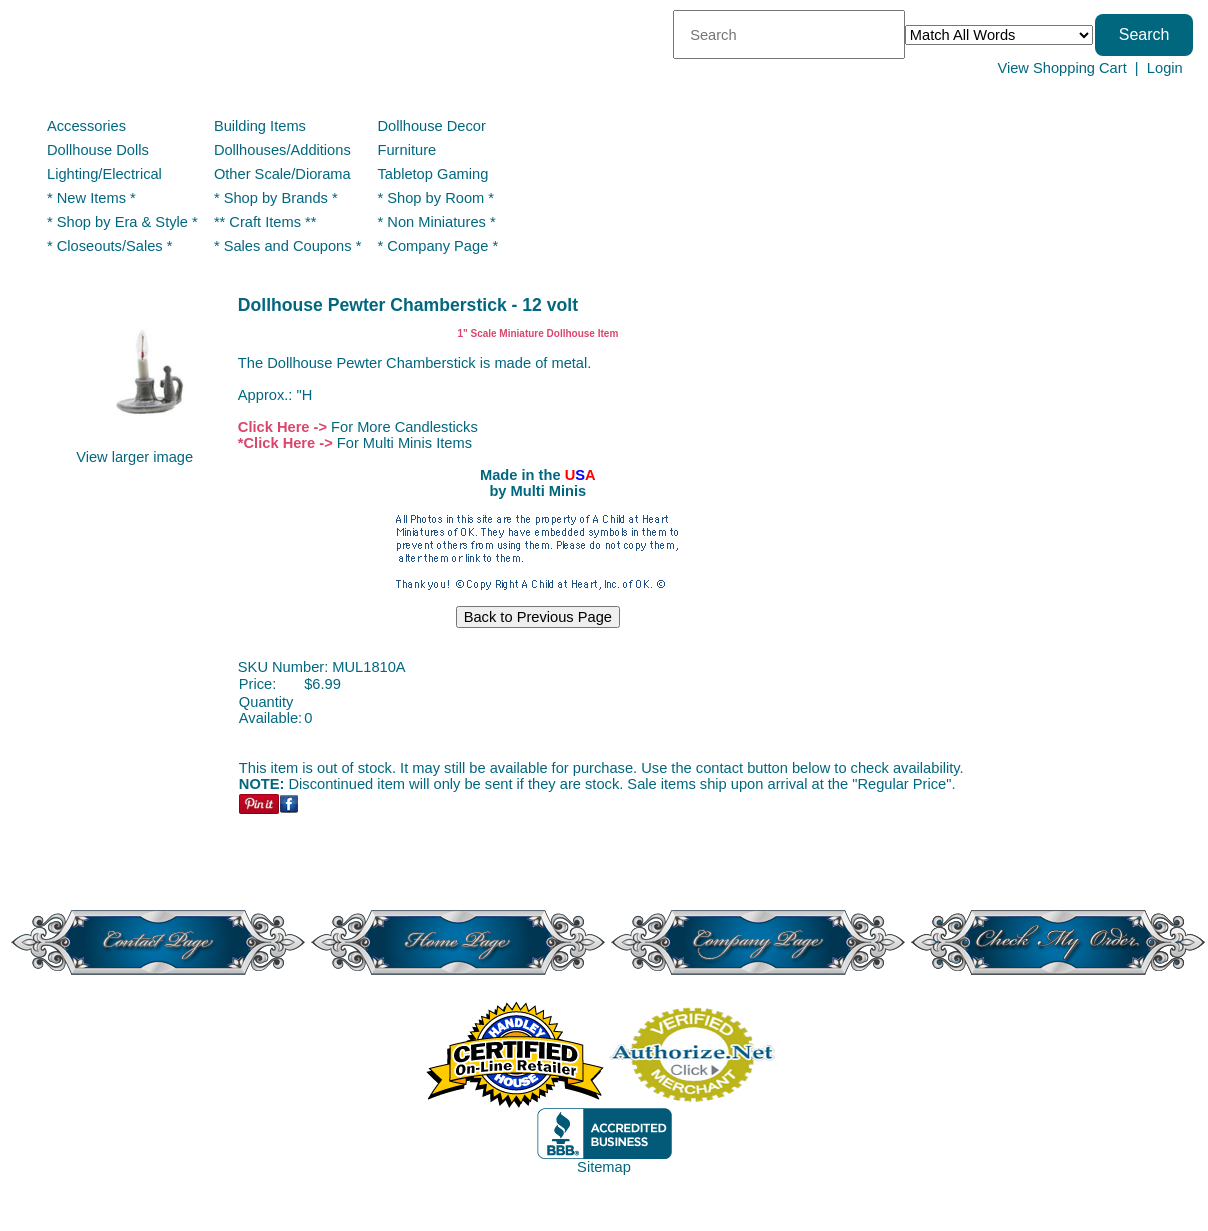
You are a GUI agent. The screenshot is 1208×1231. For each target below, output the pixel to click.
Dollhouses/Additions (282, 150)
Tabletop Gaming (433, 174)
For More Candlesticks (404, 427)
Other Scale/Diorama (282, 174)
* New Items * (91, 198)
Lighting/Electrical (106, 174)
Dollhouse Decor (432, 126)
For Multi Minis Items (404, 443)
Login (1165, 68)
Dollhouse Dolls (98, 150)
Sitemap (604, 1167)
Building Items (260, 126)
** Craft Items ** (265, 222)
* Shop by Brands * (276, 198)
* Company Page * (438, 246)
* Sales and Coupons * (287, 246)
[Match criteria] (999, 35)
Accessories (86, 126)
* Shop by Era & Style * (122, 222)
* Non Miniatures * (437, 222)
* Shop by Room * (436, 198)
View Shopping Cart (1061, 68)
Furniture (407, 150)
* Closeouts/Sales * (109, 246)
